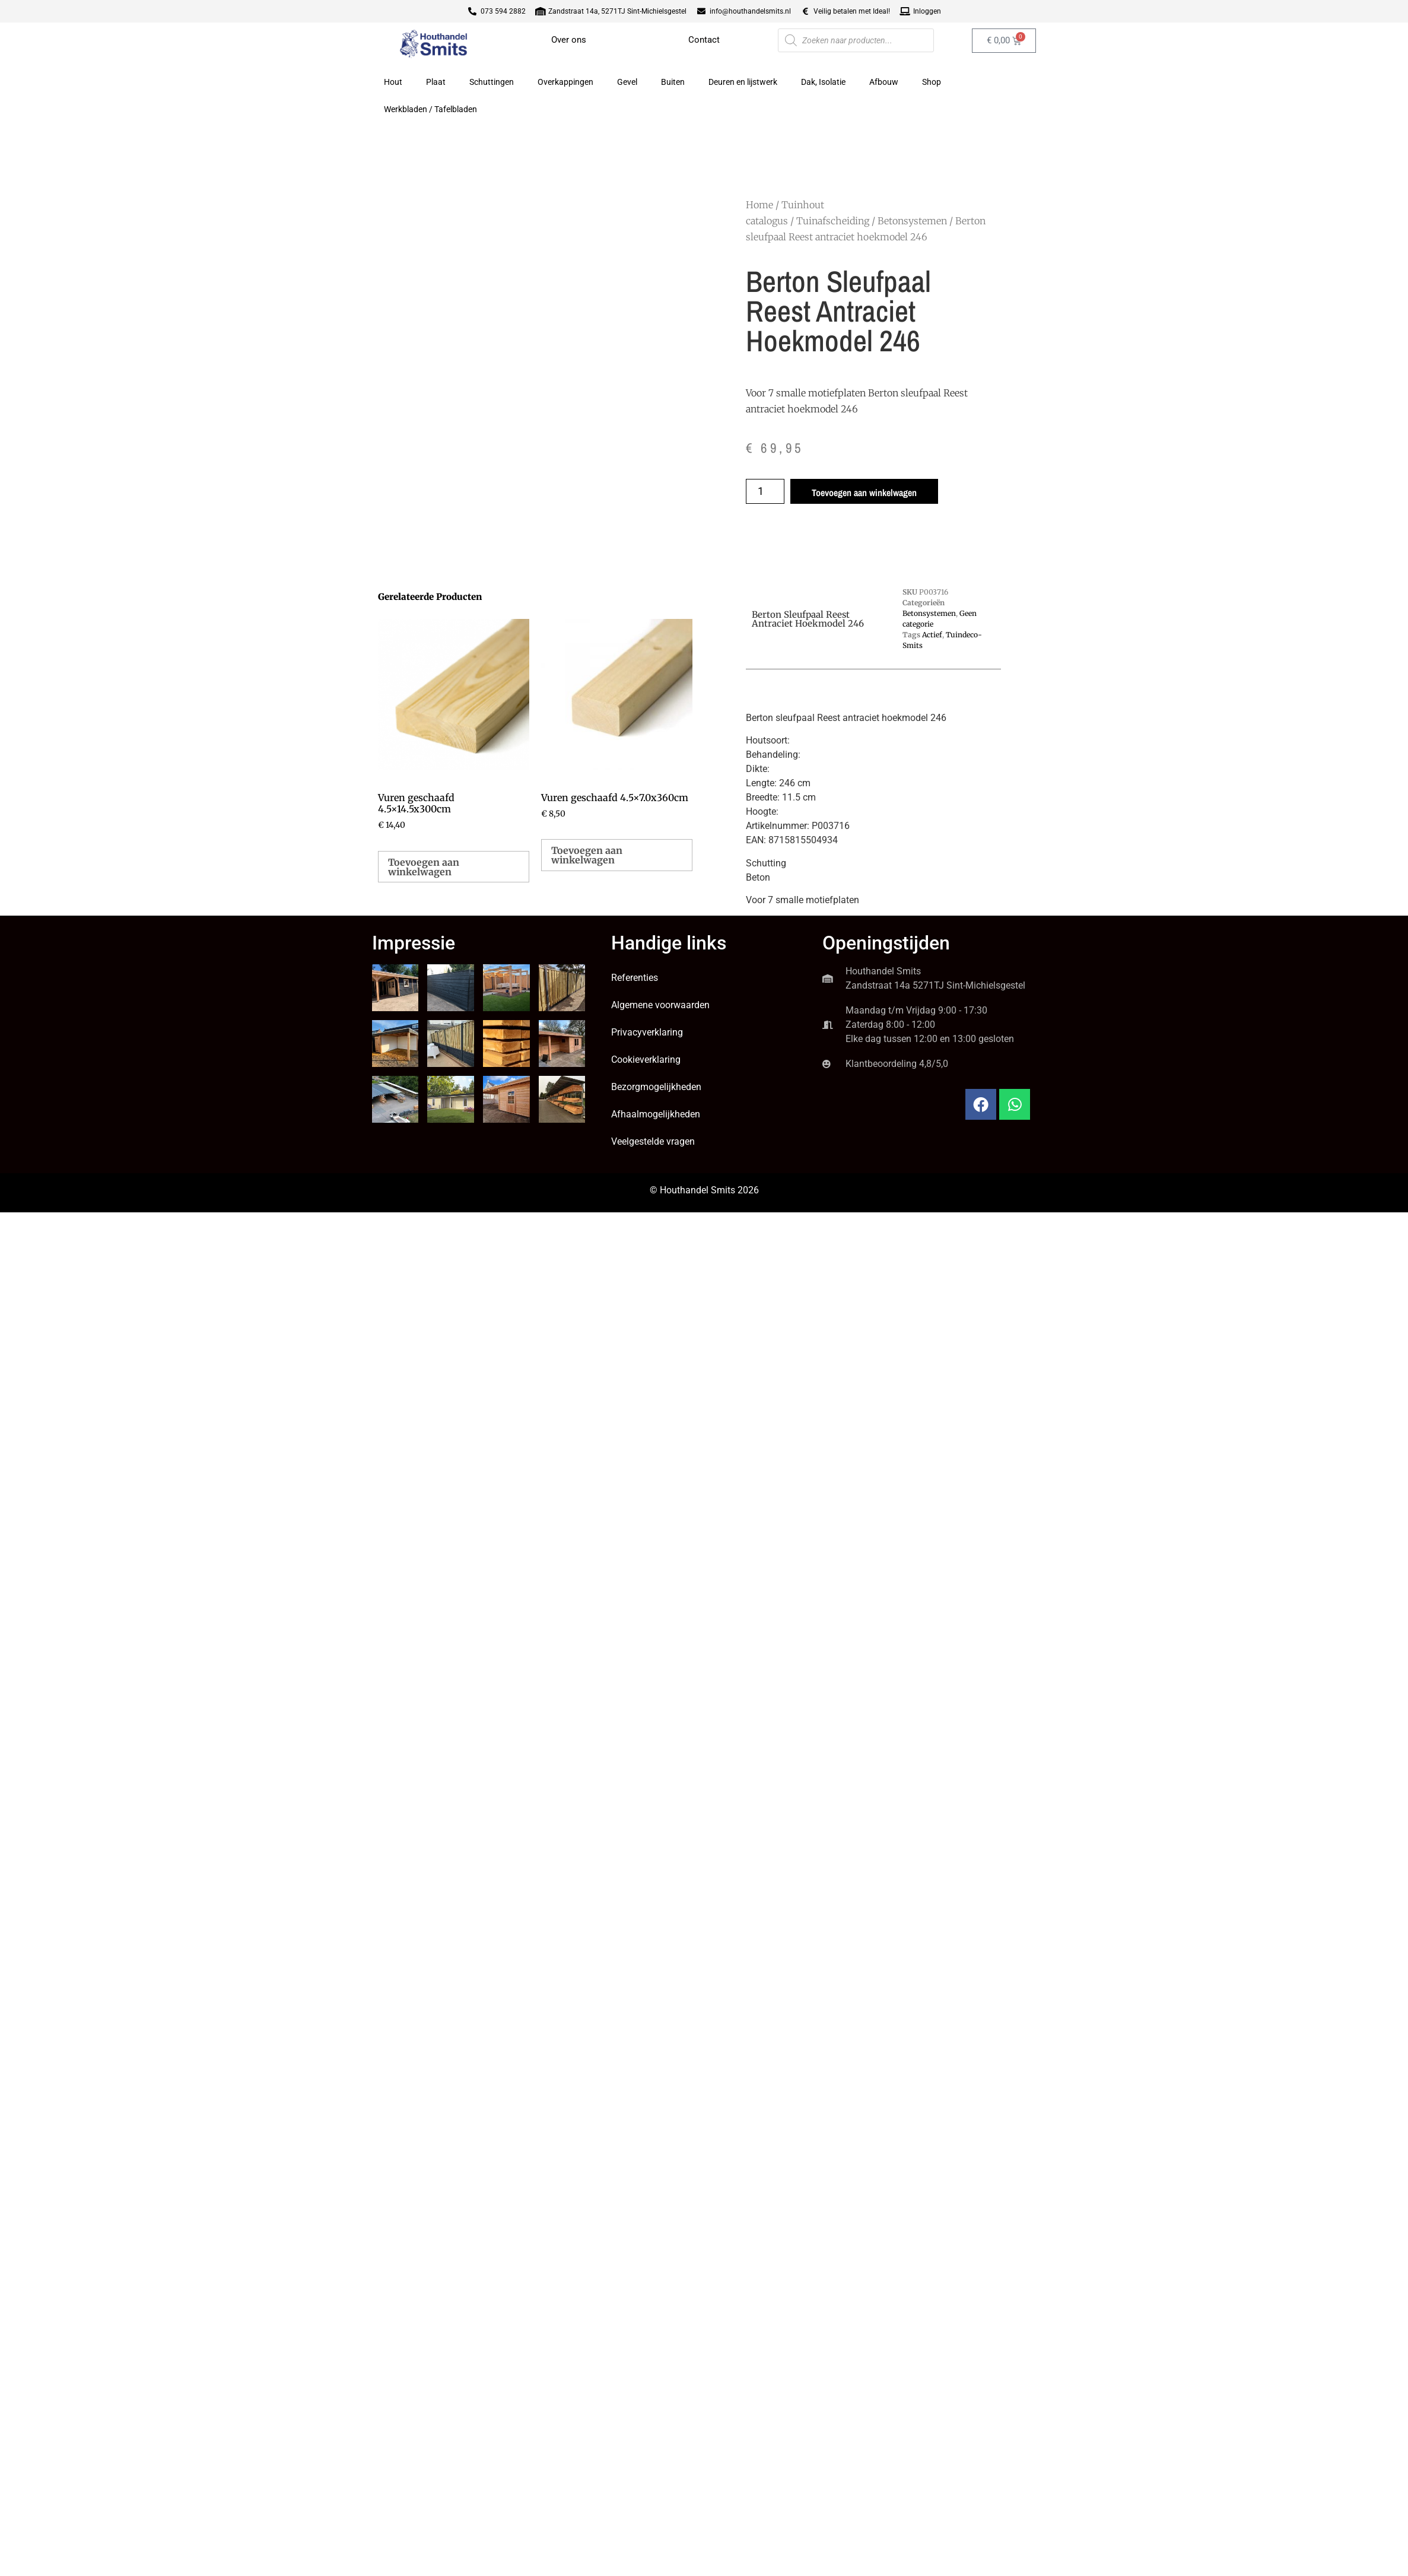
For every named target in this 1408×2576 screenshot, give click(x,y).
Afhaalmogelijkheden (655, 1114)
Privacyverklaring (647, 1032)
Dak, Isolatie (823, 82)
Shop (931, 82)
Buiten (673, 82)
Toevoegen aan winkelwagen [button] (423, 867)
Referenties (634, 977)
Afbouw (883, 82)
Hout (393, 82)
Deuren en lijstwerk (742, 82)
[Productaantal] (765, 491)
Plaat (436, 82)
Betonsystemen (912, 221)
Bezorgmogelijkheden (656, 1086)
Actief (932, 634)
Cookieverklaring (646, 1059)
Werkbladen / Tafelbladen (430, 109)
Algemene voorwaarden (660, 1005)
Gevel (627, 82)
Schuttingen (491, 82)
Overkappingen (565, 82)
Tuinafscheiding (832, 221)
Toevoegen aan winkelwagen (864, 492)
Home (759, 205)
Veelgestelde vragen (653, 1141)
